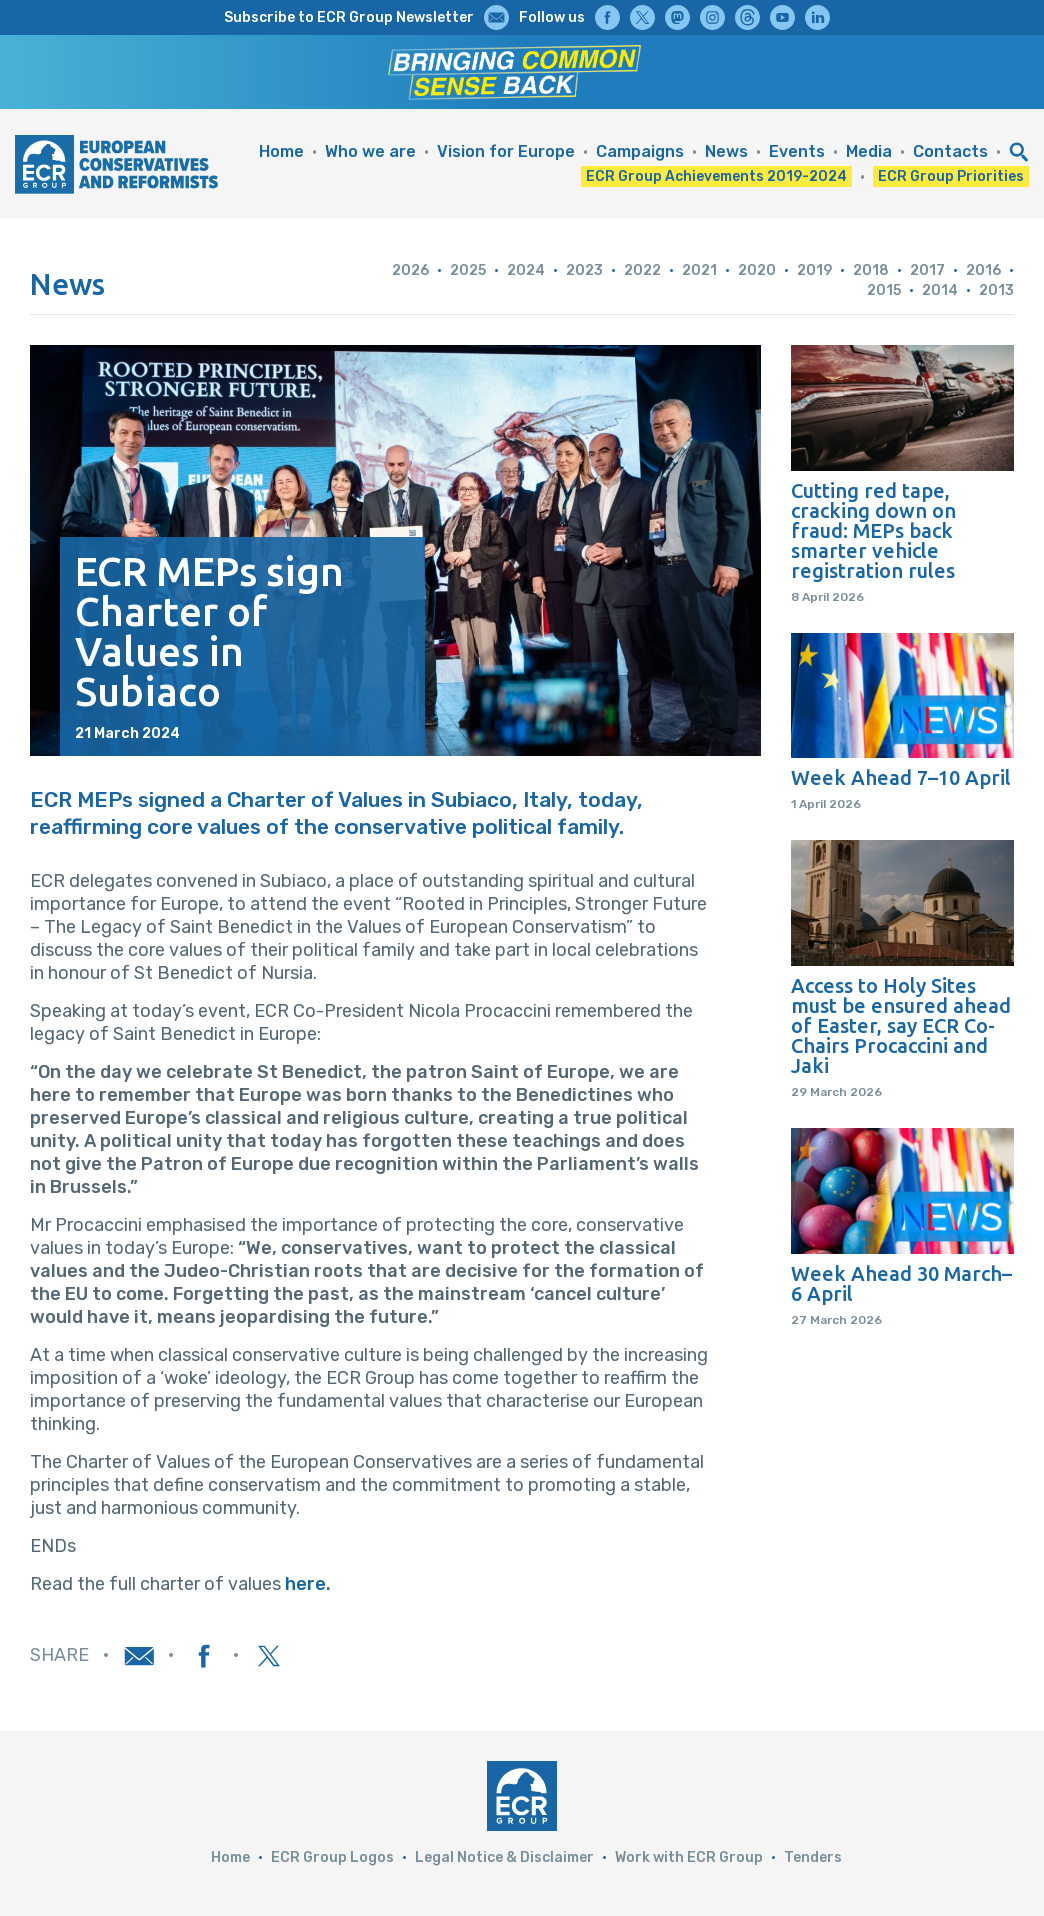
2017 (927, 270)
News (726, 151)
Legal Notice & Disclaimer (504, 1857)
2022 (642, 270)
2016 (983, 270)
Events (797, 151)
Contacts (950, 151)
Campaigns (640, 151)
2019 (814, 270)
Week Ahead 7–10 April (901, 778)
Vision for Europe (506, 151)
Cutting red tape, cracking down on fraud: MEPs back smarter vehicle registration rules (873, 531)
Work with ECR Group (689, 1857)
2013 (996, 290)
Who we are (370, 151)
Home (281, 151)
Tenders (813, 1857)
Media (869, 151)
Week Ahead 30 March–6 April (901, 1284)
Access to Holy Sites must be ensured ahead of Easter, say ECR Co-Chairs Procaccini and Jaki (901, 1026)
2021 (699, 270)
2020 (757, 270)
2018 (871, 270)
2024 (526, 270)
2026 (410, 270)
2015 (884, 290)
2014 (940, 290)
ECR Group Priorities (951, 176)
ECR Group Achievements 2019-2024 (716, 176)
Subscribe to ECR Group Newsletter (349, 17)
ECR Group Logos (332, 1857)
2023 (584, 270)
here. (308, 1584)
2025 (468, 270)
